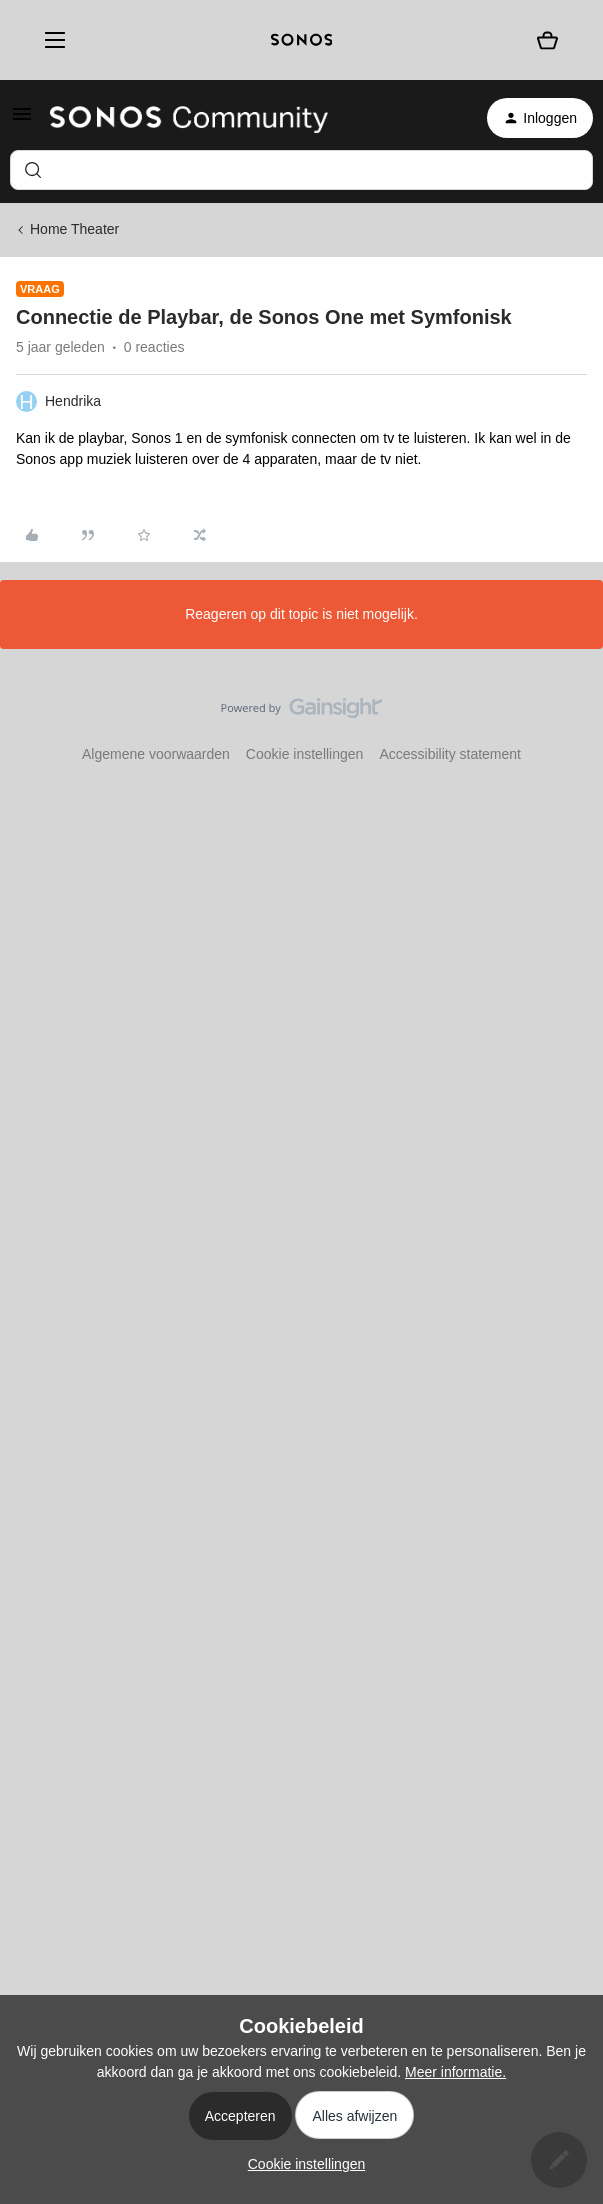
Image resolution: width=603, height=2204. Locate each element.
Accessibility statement (450, 754)
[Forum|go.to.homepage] (189, 118)
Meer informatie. (455, 2072)
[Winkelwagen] (547, 39)
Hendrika (73, 401)
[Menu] (48, 40)
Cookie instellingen (305, 754)
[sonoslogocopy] (301, 40)
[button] (22, 121)
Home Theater (74, 229)
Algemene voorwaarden (156, 754)
